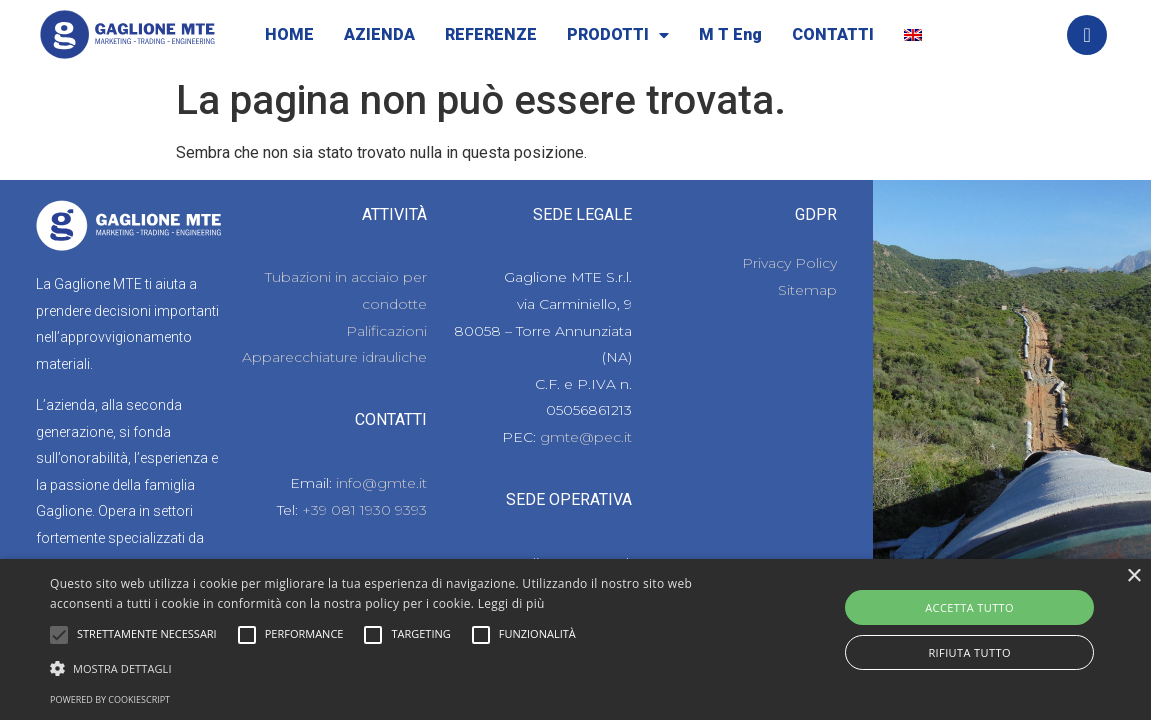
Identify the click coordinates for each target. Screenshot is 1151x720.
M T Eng (730, 34)
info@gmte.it (381, 483)
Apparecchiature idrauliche (334, 357)
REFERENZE (491, 34)
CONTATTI (833, 34)
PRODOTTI (618, 35)
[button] (59, 635)
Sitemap (807, 290)
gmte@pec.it (586, 437)
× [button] (1133, 576)
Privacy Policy (789, 263)
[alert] (575, 639)
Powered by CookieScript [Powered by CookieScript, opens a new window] (110, 699)
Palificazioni (386, 331)
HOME (289, 34)
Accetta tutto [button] (969, 607)
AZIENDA (379, 34)
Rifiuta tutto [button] (969, 652)
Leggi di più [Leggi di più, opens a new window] (511, 603)
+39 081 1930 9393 (364, 510)
